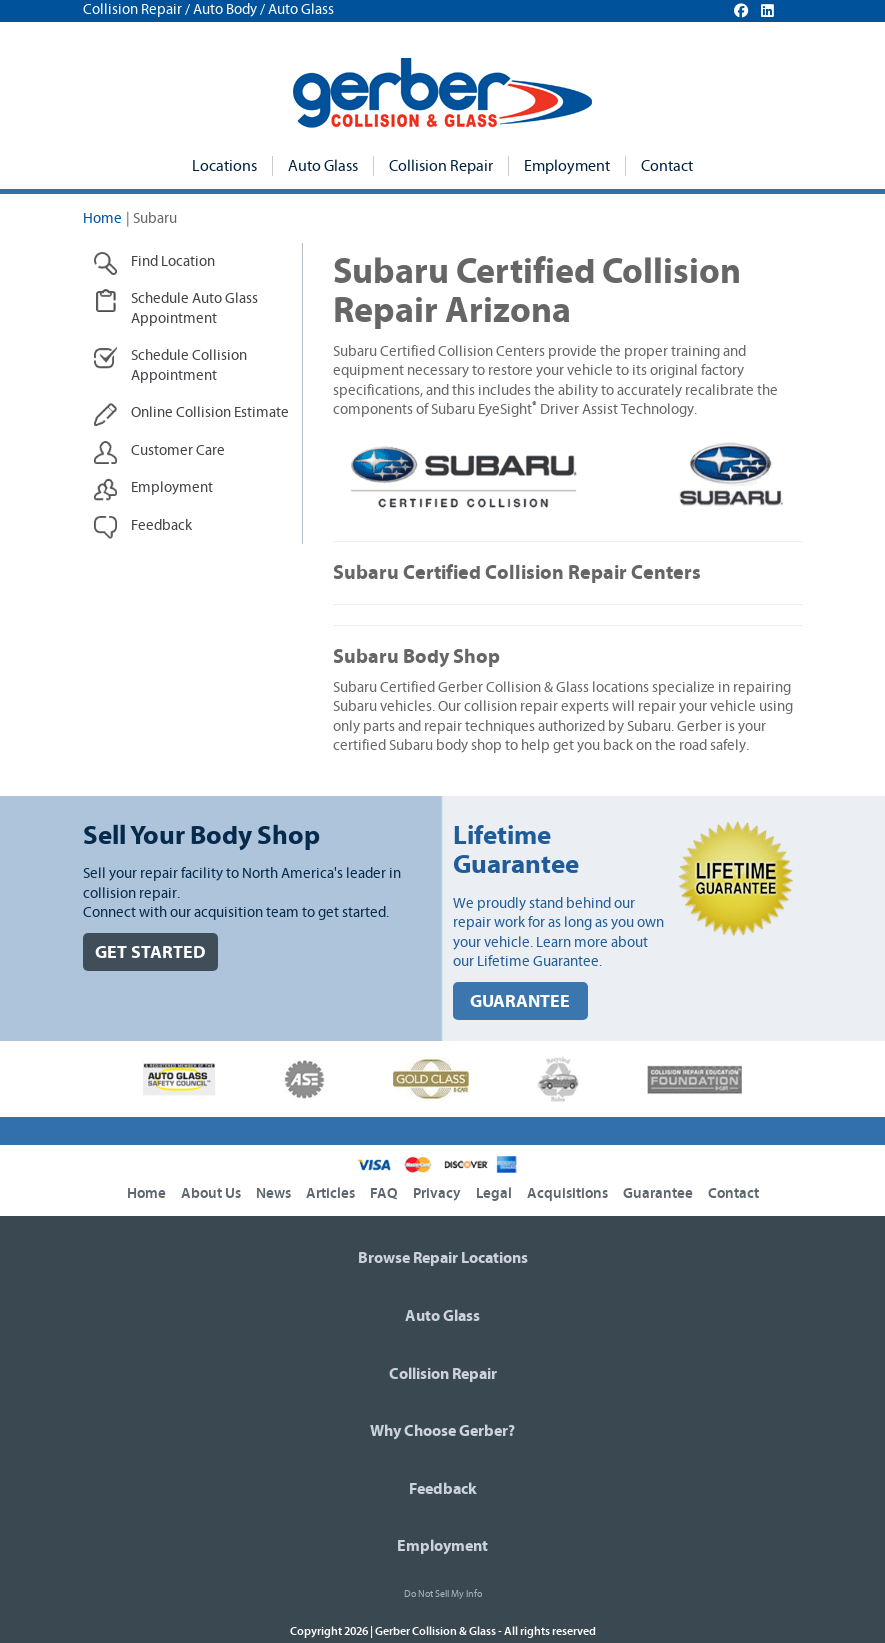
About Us (211, 1193)
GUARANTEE (520, 1001)
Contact (667, 166)
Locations (224, 166)
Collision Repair (441, 166)
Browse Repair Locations (443, 1258)
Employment (567, 166)
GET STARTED (150, 952)
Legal (494, 1193)
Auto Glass (323, 166)
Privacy (437, 1193)
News (273, 1193)
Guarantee (658, 1193)
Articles (330, 1193)
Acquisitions (567, 1193)
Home (102, 218)
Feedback (443, 1489)
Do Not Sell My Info (443, 1594)
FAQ (384, 1193)
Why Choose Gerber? (442, 1431)
